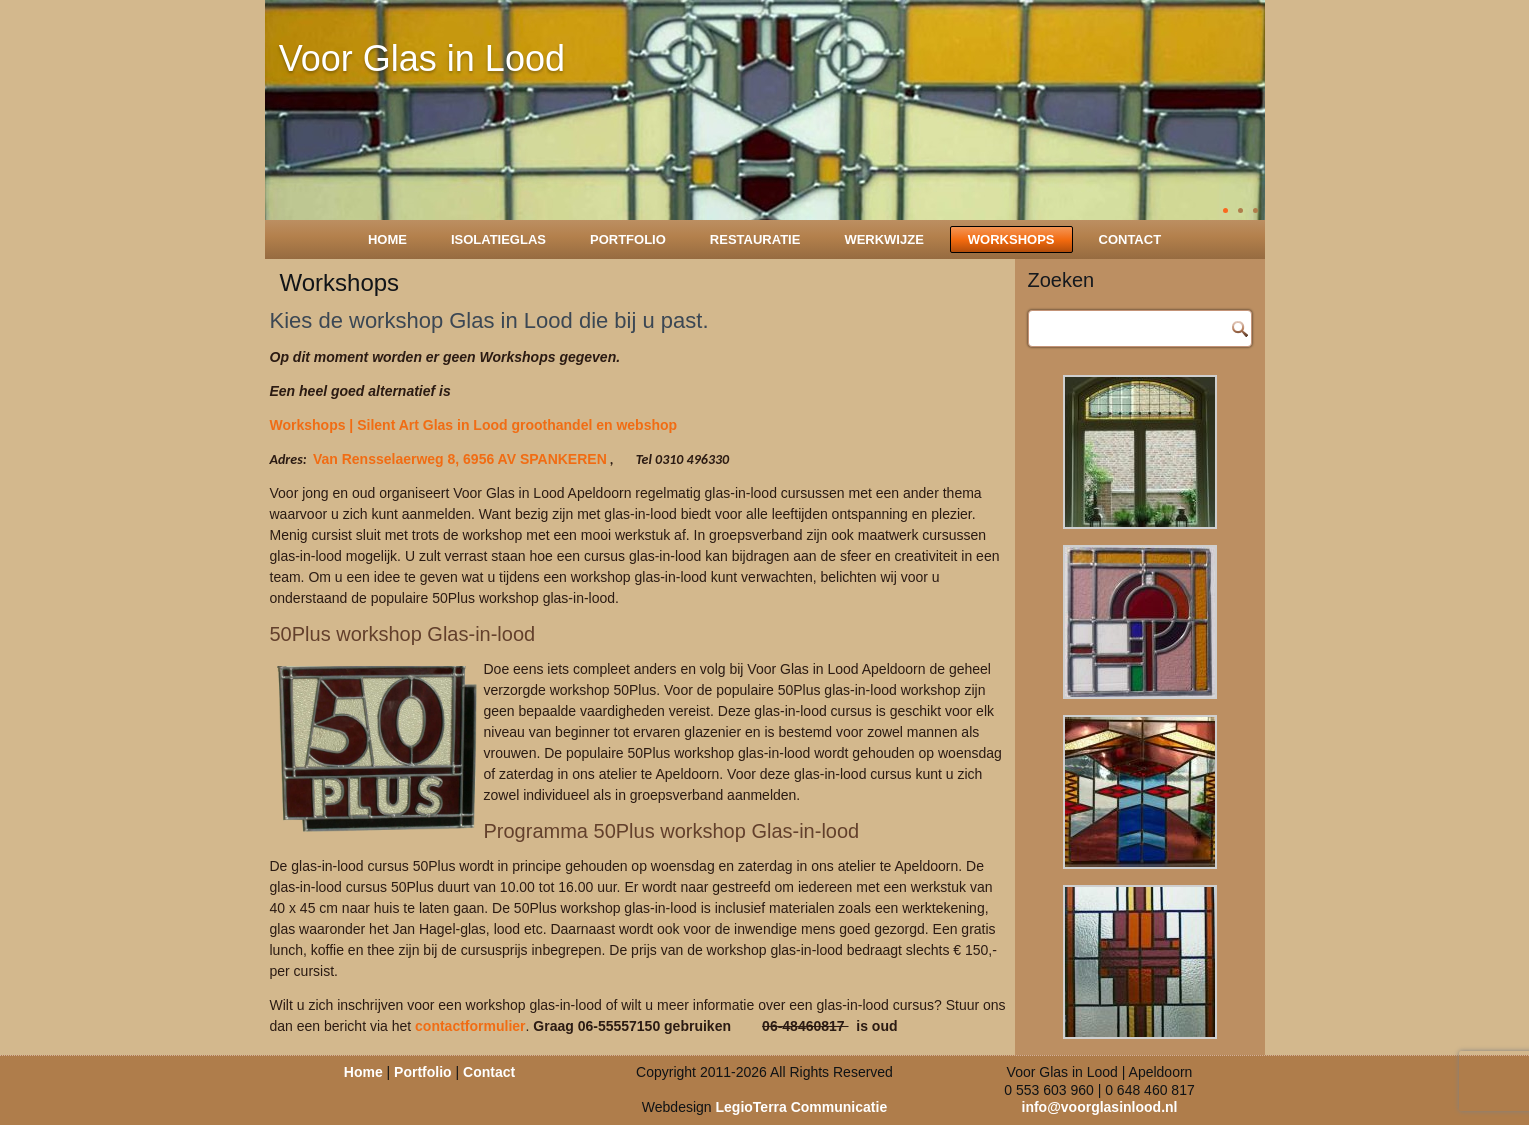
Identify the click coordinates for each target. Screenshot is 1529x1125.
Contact (1130, 239)
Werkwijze (883, 239)
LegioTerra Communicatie (802, 1107)
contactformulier (470, 1026)
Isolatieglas (498, 239)
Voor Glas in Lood (422, 58)
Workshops (1011, 239)
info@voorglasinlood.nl (1100, 1107)
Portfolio (628, 239)
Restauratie (755, 239)
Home (387, 239)
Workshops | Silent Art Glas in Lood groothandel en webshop (474, 425)
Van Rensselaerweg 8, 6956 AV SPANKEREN (460, 459)
